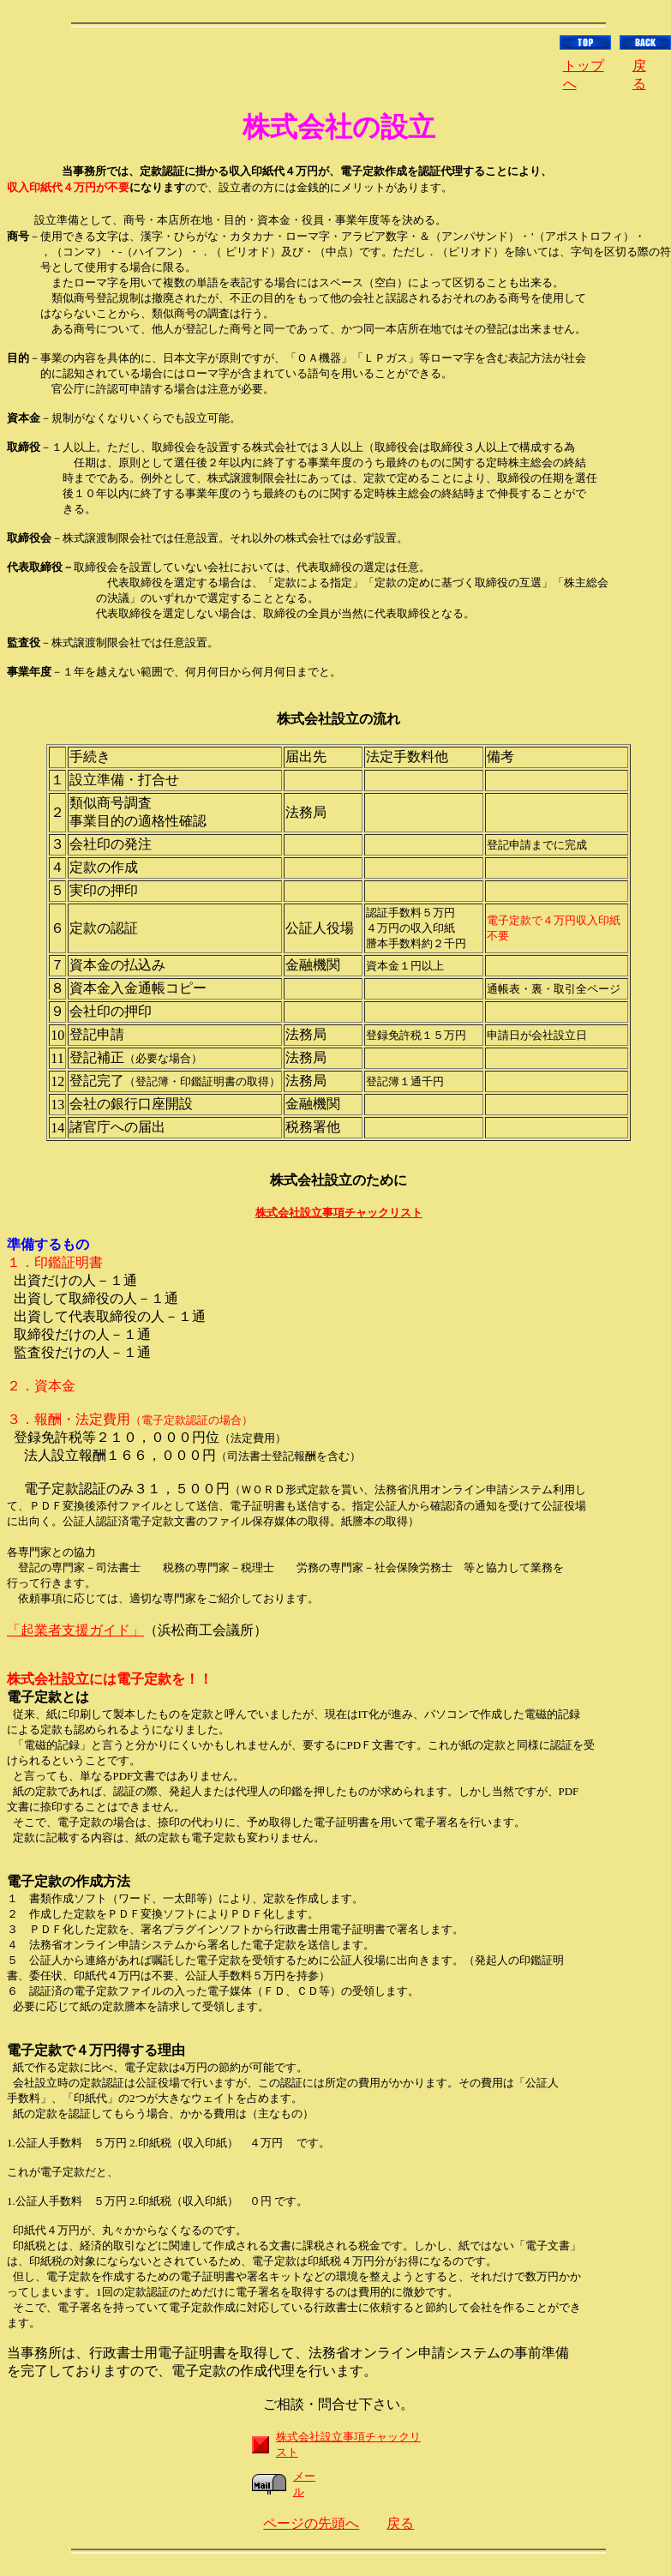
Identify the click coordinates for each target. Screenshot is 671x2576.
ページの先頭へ (311, 2523)
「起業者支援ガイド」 (75, 1630)
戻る (400, 2523)
